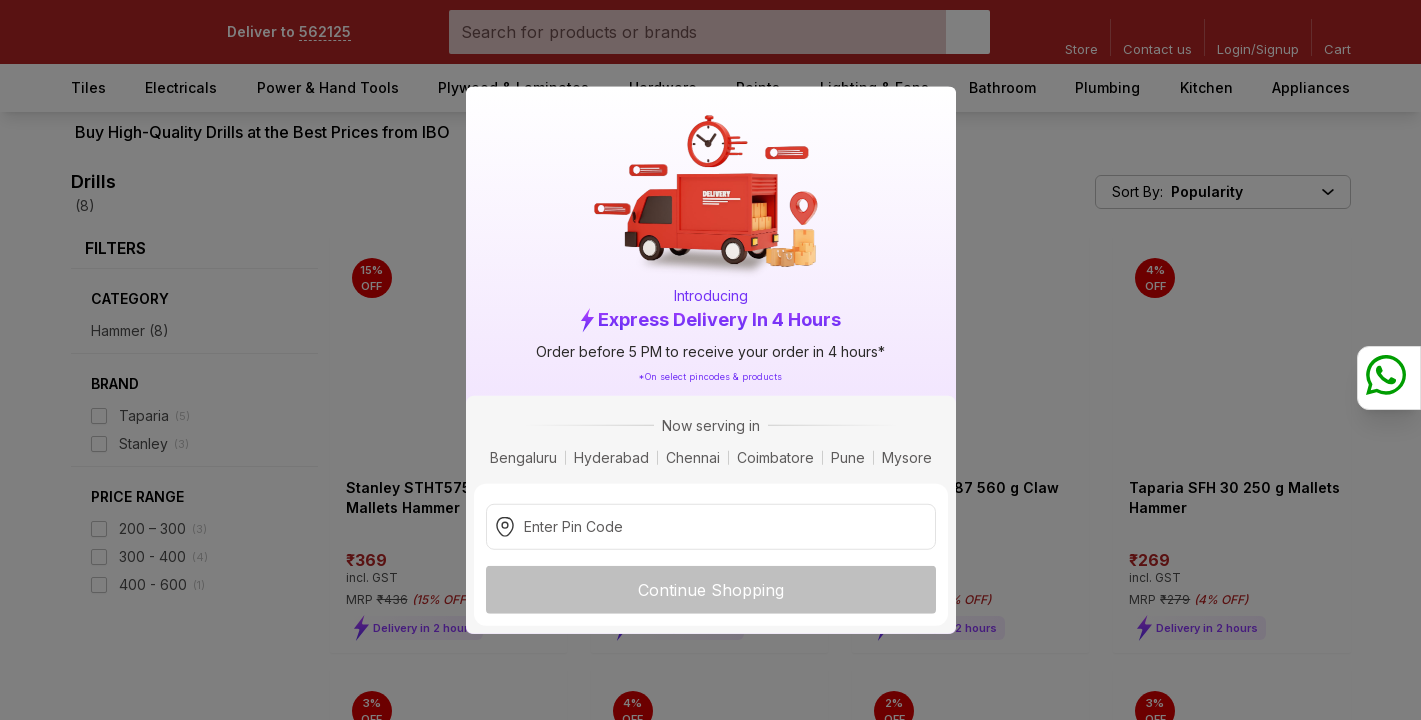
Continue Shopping (711, 589)
